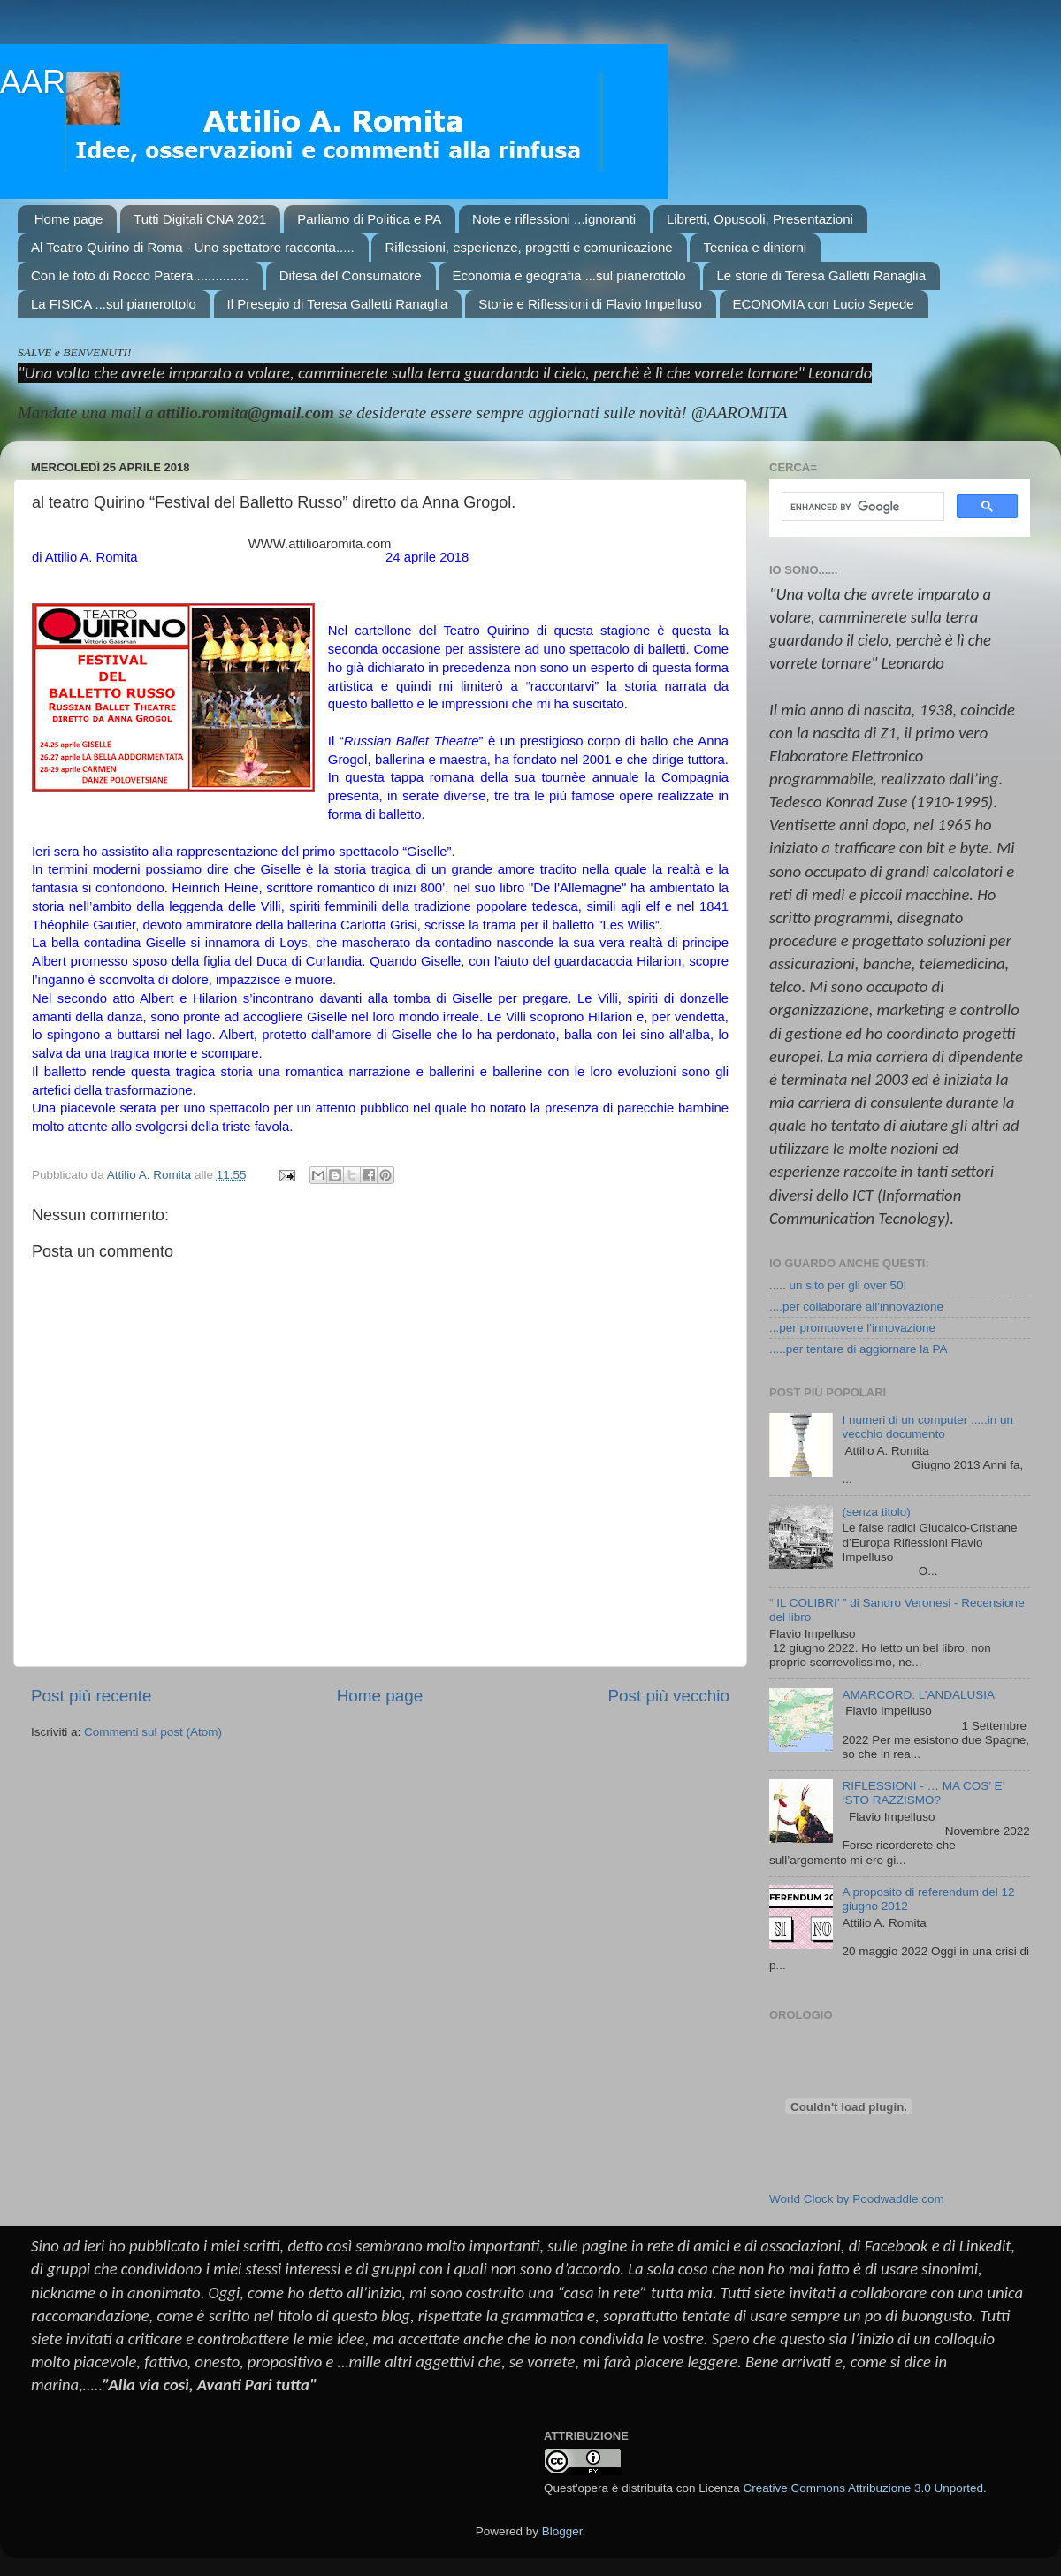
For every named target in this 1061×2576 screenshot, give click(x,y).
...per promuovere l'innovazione (852, 1327)
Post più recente (91, 1695)
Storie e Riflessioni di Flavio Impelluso (590, 303)
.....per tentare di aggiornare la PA (858, 1349)
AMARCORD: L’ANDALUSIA (918, 1694)
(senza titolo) (876, 1511)
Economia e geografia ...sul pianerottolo (568, 275)
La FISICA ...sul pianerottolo (113, 303)
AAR (32, 82)
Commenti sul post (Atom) (153, 1732)
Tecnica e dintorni (754, 247)
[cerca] (861, 507)
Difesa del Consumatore (350, 275)
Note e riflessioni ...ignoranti (554, 218)
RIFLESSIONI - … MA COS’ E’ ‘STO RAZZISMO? (923, 1793)
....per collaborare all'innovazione (856, 1306)
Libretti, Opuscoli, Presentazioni (760, 218)
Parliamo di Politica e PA (369, 218)
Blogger (562, 2531)
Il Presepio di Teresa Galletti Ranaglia (337, 303)
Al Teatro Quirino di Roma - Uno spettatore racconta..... (193, 247)
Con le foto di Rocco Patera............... (139, 275)
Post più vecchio (668, 1695)
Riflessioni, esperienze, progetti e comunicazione (528, 247)
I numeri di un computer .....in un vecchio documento (927, 1427)
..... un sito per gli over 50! (837, 1285)
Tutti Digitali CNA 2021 (200, 218)
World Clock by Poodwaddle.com (856, 2198)
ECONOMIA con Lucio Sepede (823, 303)
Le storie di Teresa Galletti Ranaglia (821, 275)
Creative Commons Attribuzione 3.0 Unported (863, 2488)
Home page (68, 218)
